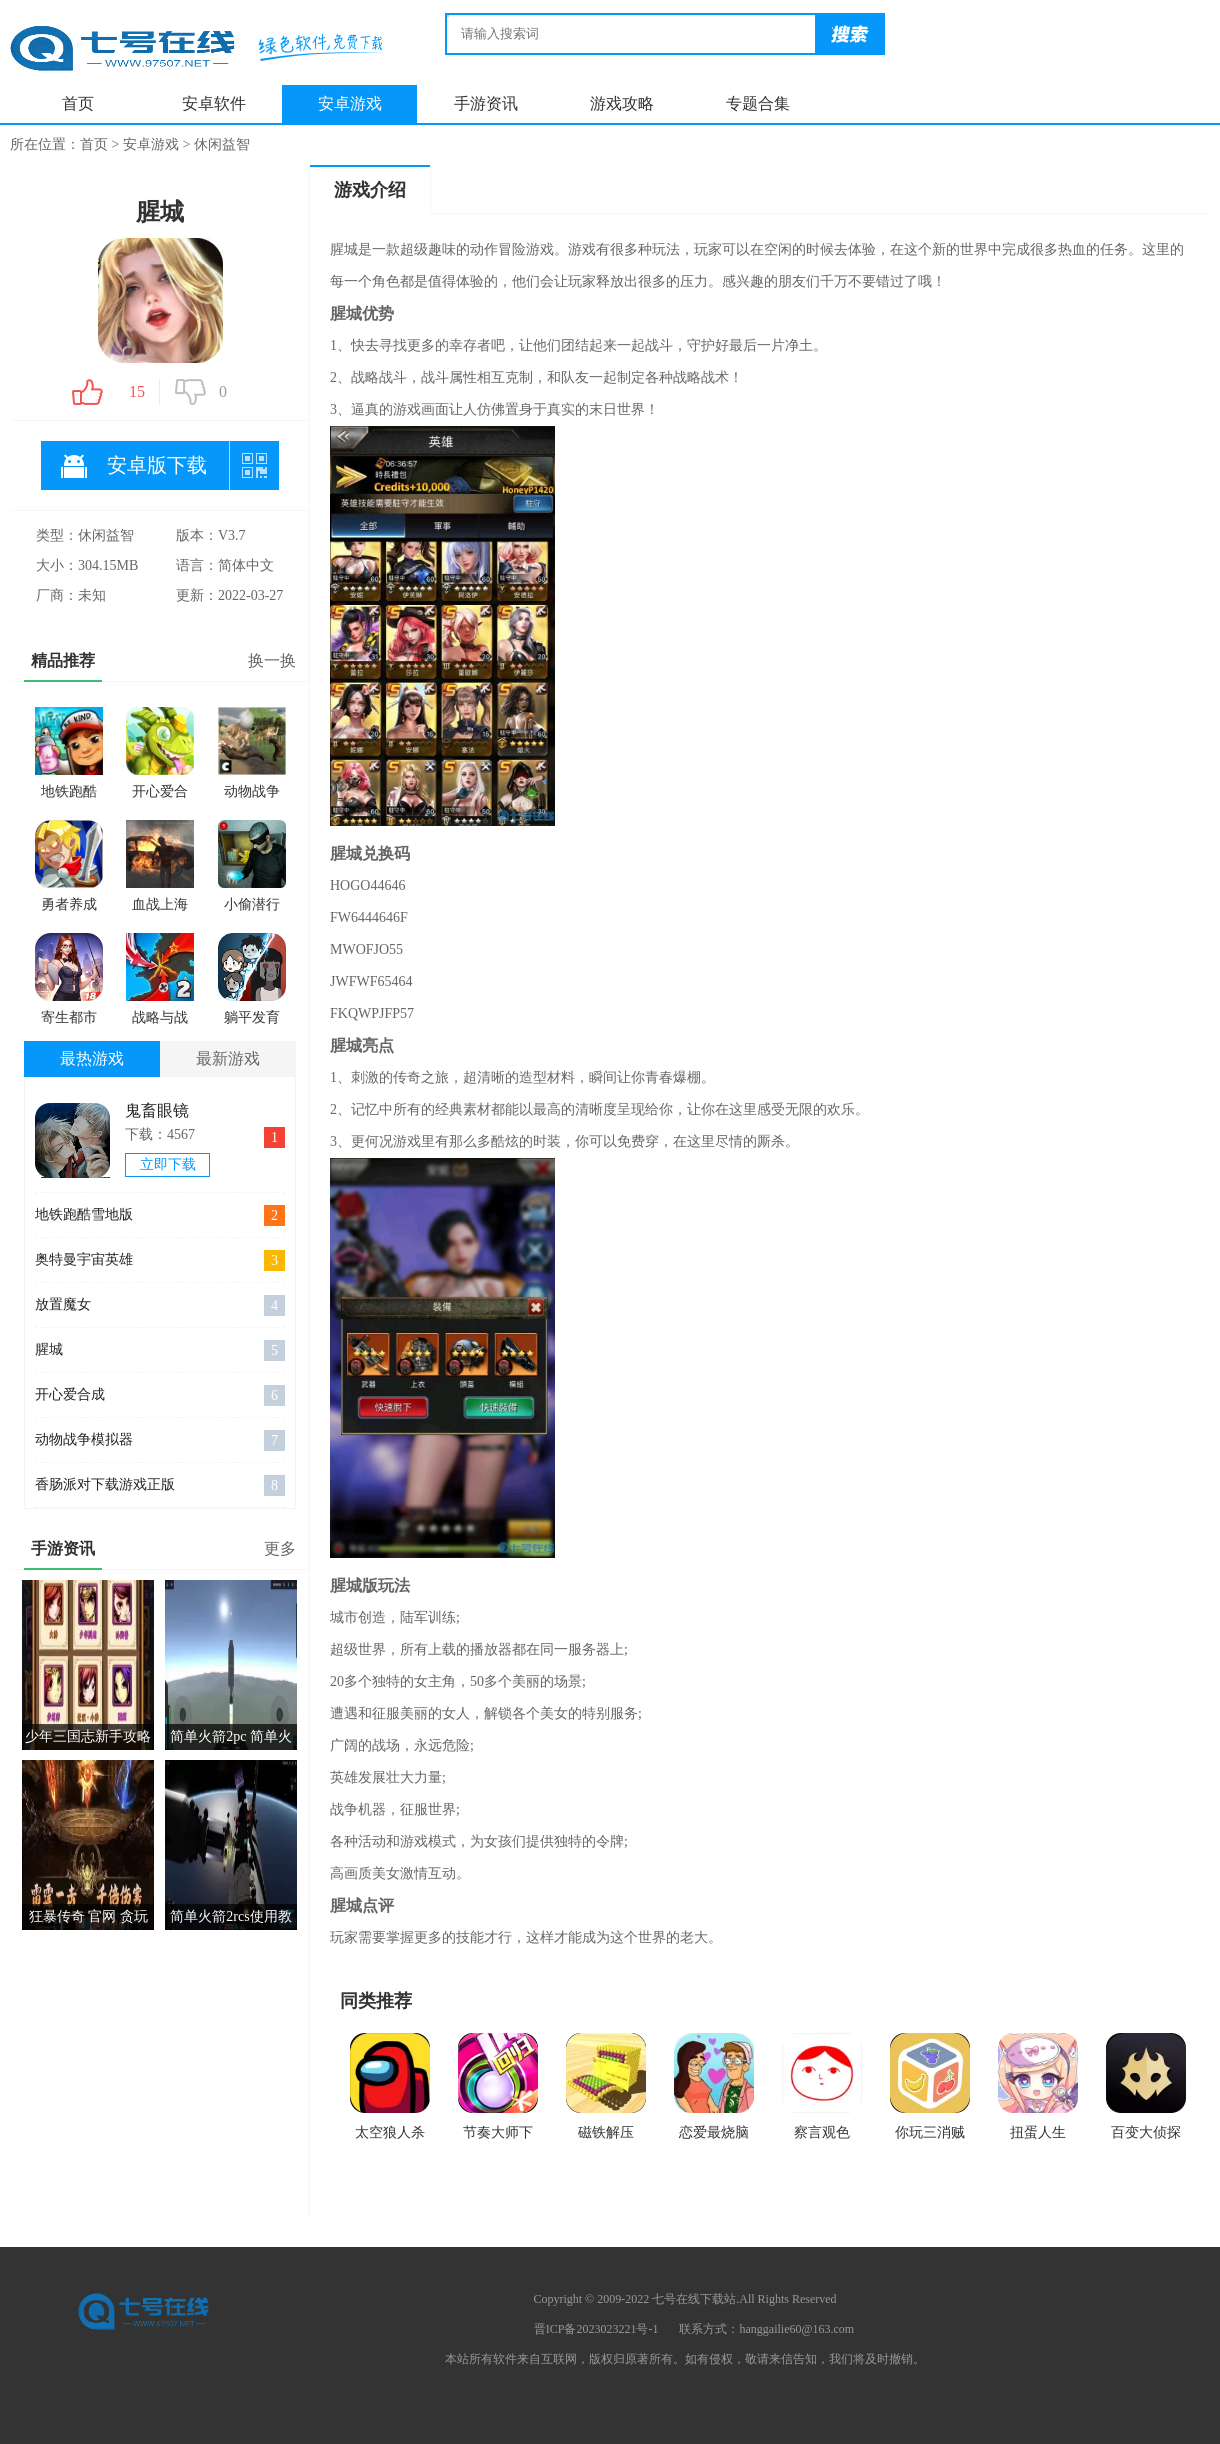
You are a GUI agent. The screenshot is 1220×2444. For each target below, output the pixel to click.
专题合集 (758, 103)
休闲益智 (222, 144)
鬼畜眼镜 (157, 1110)
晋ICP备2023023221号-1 (596, 2329)
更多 (280, 1548)
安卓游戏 (350, 103)
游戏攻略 (622, 103)
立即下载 (168, 1164)
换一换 (272, 660)
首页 (78, 103)
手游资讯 (486, 103)
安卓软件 (214, 103)
